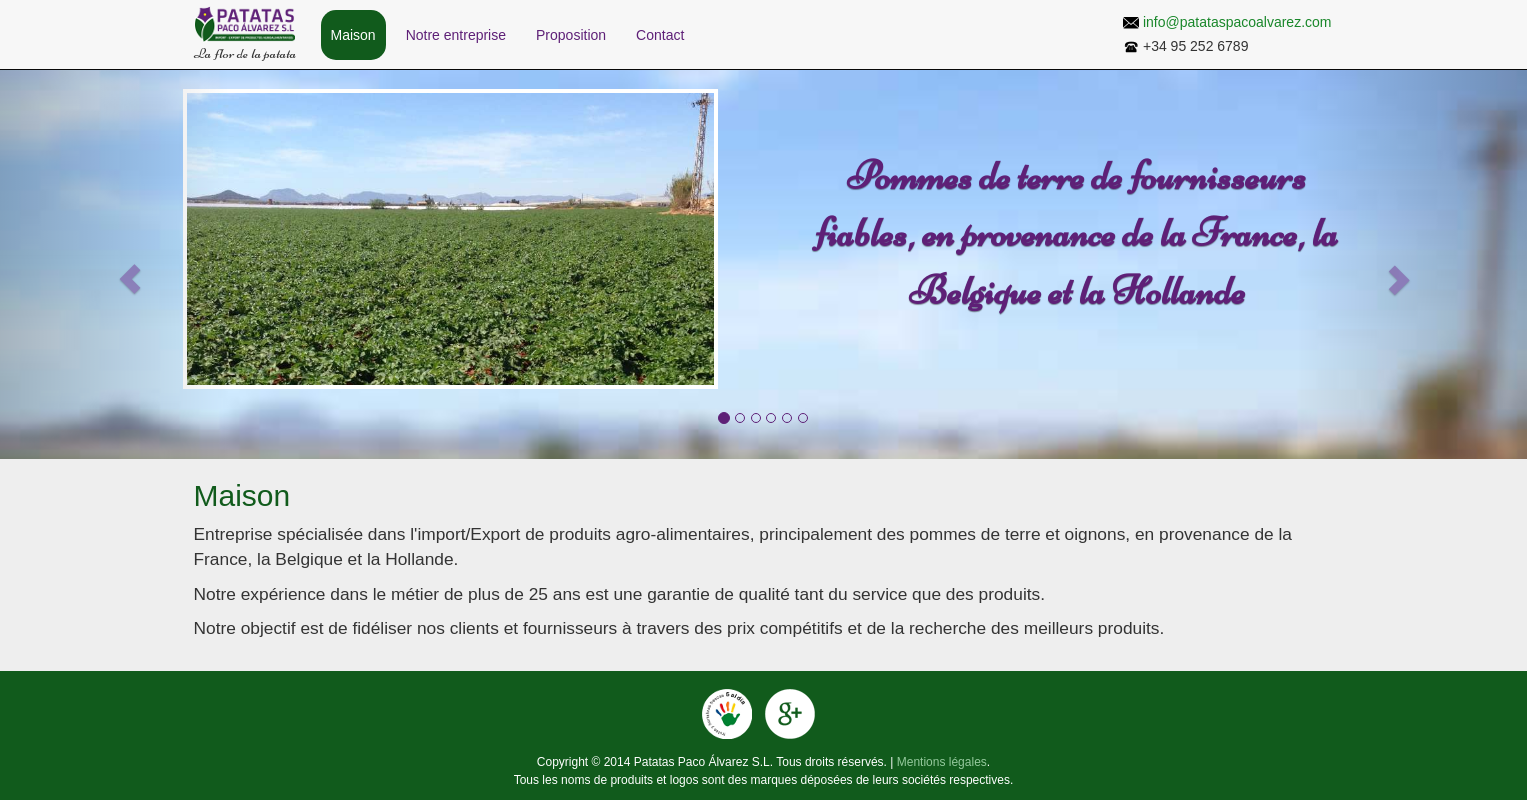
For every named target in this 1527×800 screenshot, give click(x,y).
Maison (353, 35)
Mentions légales (942, 762)
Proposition (571, 35)
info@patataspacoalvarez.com (1237, 22)
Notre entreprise (456, 35)
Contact (660, 35)
